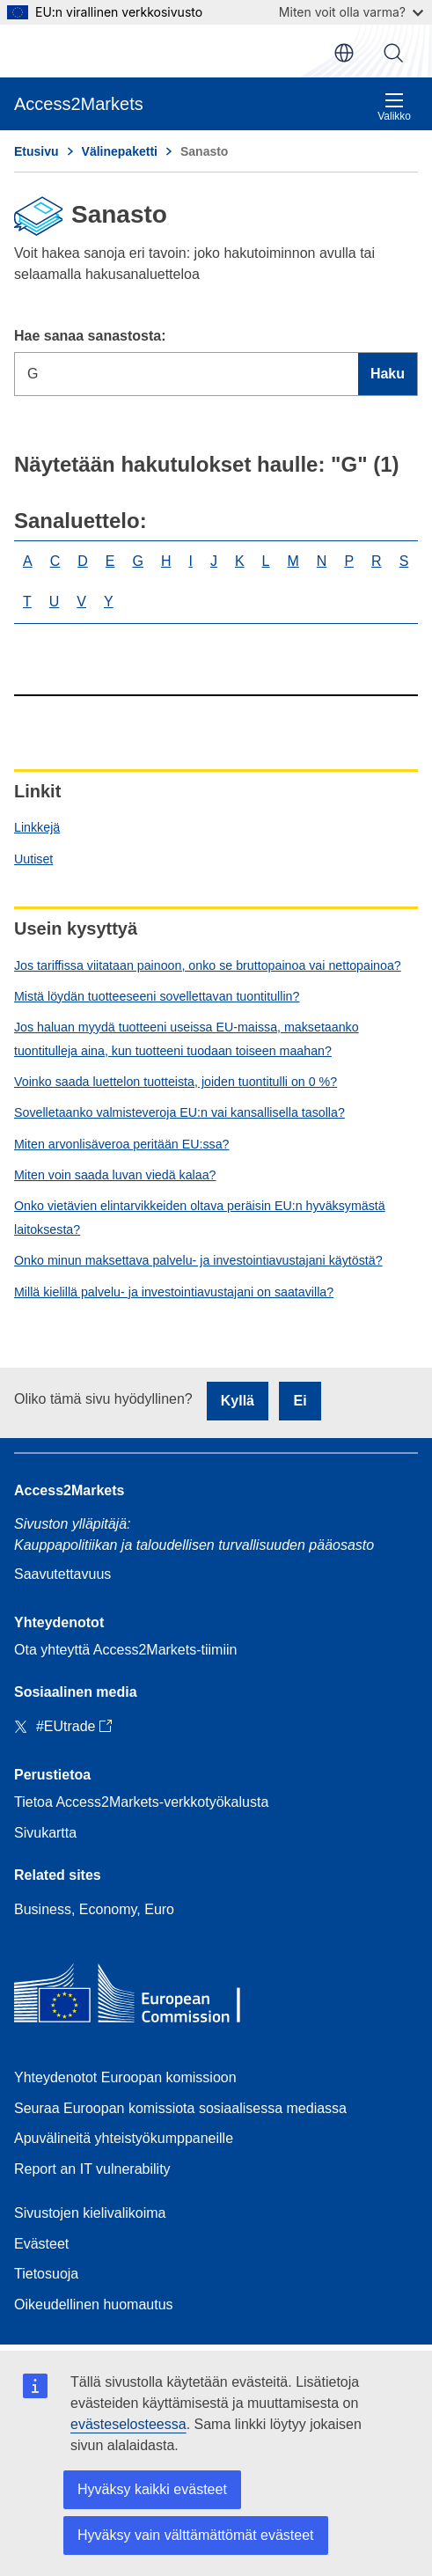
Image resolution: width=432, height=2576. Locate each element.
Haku (393, 52)
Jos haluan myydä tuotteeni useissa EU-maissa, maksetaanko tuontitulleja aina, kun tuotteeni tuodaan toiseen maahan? (186, 1039)
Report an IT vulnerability (92, 2168)
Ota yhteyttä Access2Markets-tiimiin (125, 1649)
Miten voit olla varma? (351, 11)
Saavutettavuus (62, 1574)
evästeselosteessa (128, 2424)
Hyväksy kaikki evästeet (152, 2489)
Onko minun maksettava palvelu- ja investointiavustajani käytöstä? (198, 1260)
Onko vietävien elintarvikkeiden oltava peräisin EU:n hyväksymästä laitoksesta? (199, 1218)
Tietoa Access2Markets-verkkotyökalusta (141, 1801)
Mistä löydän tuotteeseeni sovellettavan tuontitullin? (156, 996)
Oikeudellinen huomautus (93, 2304)
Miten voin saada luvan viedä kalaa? (115, 1175)
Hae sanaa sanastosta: (90, 335)
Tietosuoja (46, 2273)
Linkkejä (37, 827)
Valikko (394, 107)
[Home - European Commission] (141, 1997)
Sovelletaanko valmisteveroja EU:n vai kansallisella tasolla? (179, 1112)
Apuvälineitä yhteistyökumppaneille (123, 2138)
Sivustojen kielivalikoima (90, 2212)
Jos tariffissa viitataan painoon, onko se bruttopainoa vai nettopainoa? (207, 965)
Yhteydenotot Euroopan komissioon (125, 2077)
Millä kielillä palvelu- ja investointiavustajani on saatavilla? (173, 1292)
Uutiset (33, 859)
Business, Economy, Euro (94, 1909)
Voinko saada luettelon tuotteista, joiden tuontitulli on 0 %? (175, 1082)
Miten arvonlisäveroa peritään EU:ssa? (121, 1144)
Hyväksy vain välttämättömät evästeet (195, 2535)
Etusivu (36, 151)
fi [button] (344, 52)
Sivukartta (45, 1832)
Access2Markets (69, 1490)
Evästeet (41, 2243)
